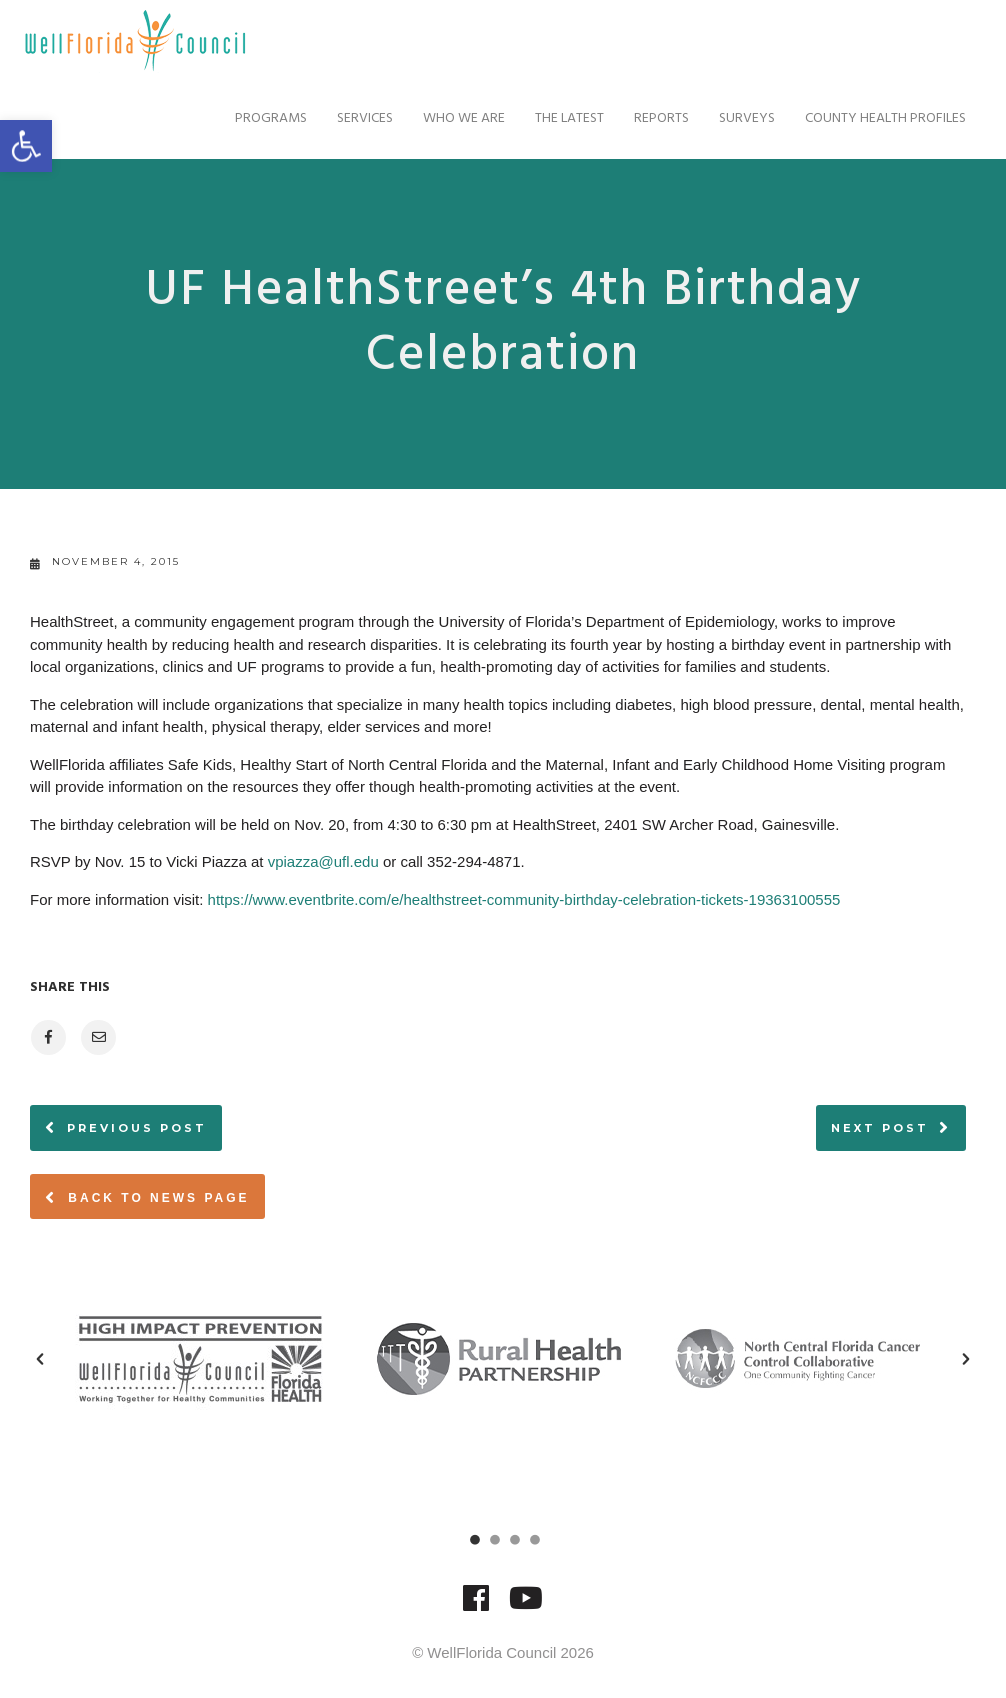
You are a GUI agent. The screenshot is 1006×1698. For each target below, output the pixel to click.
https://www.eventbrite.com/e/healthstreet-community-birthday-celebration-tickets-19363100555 (524, 899)
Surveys (742, 118)
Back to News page (147, 1197)
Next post (880, 1128)
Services (360, 118)
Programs (266, 118)
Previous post (137, 1128)
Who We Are (459, 118)
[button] (40, 1359)
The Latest (564, 118)
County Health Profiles (880, 118)
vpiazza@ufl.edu (323, 861)
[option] (204, 1359)
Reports (656, 118)
